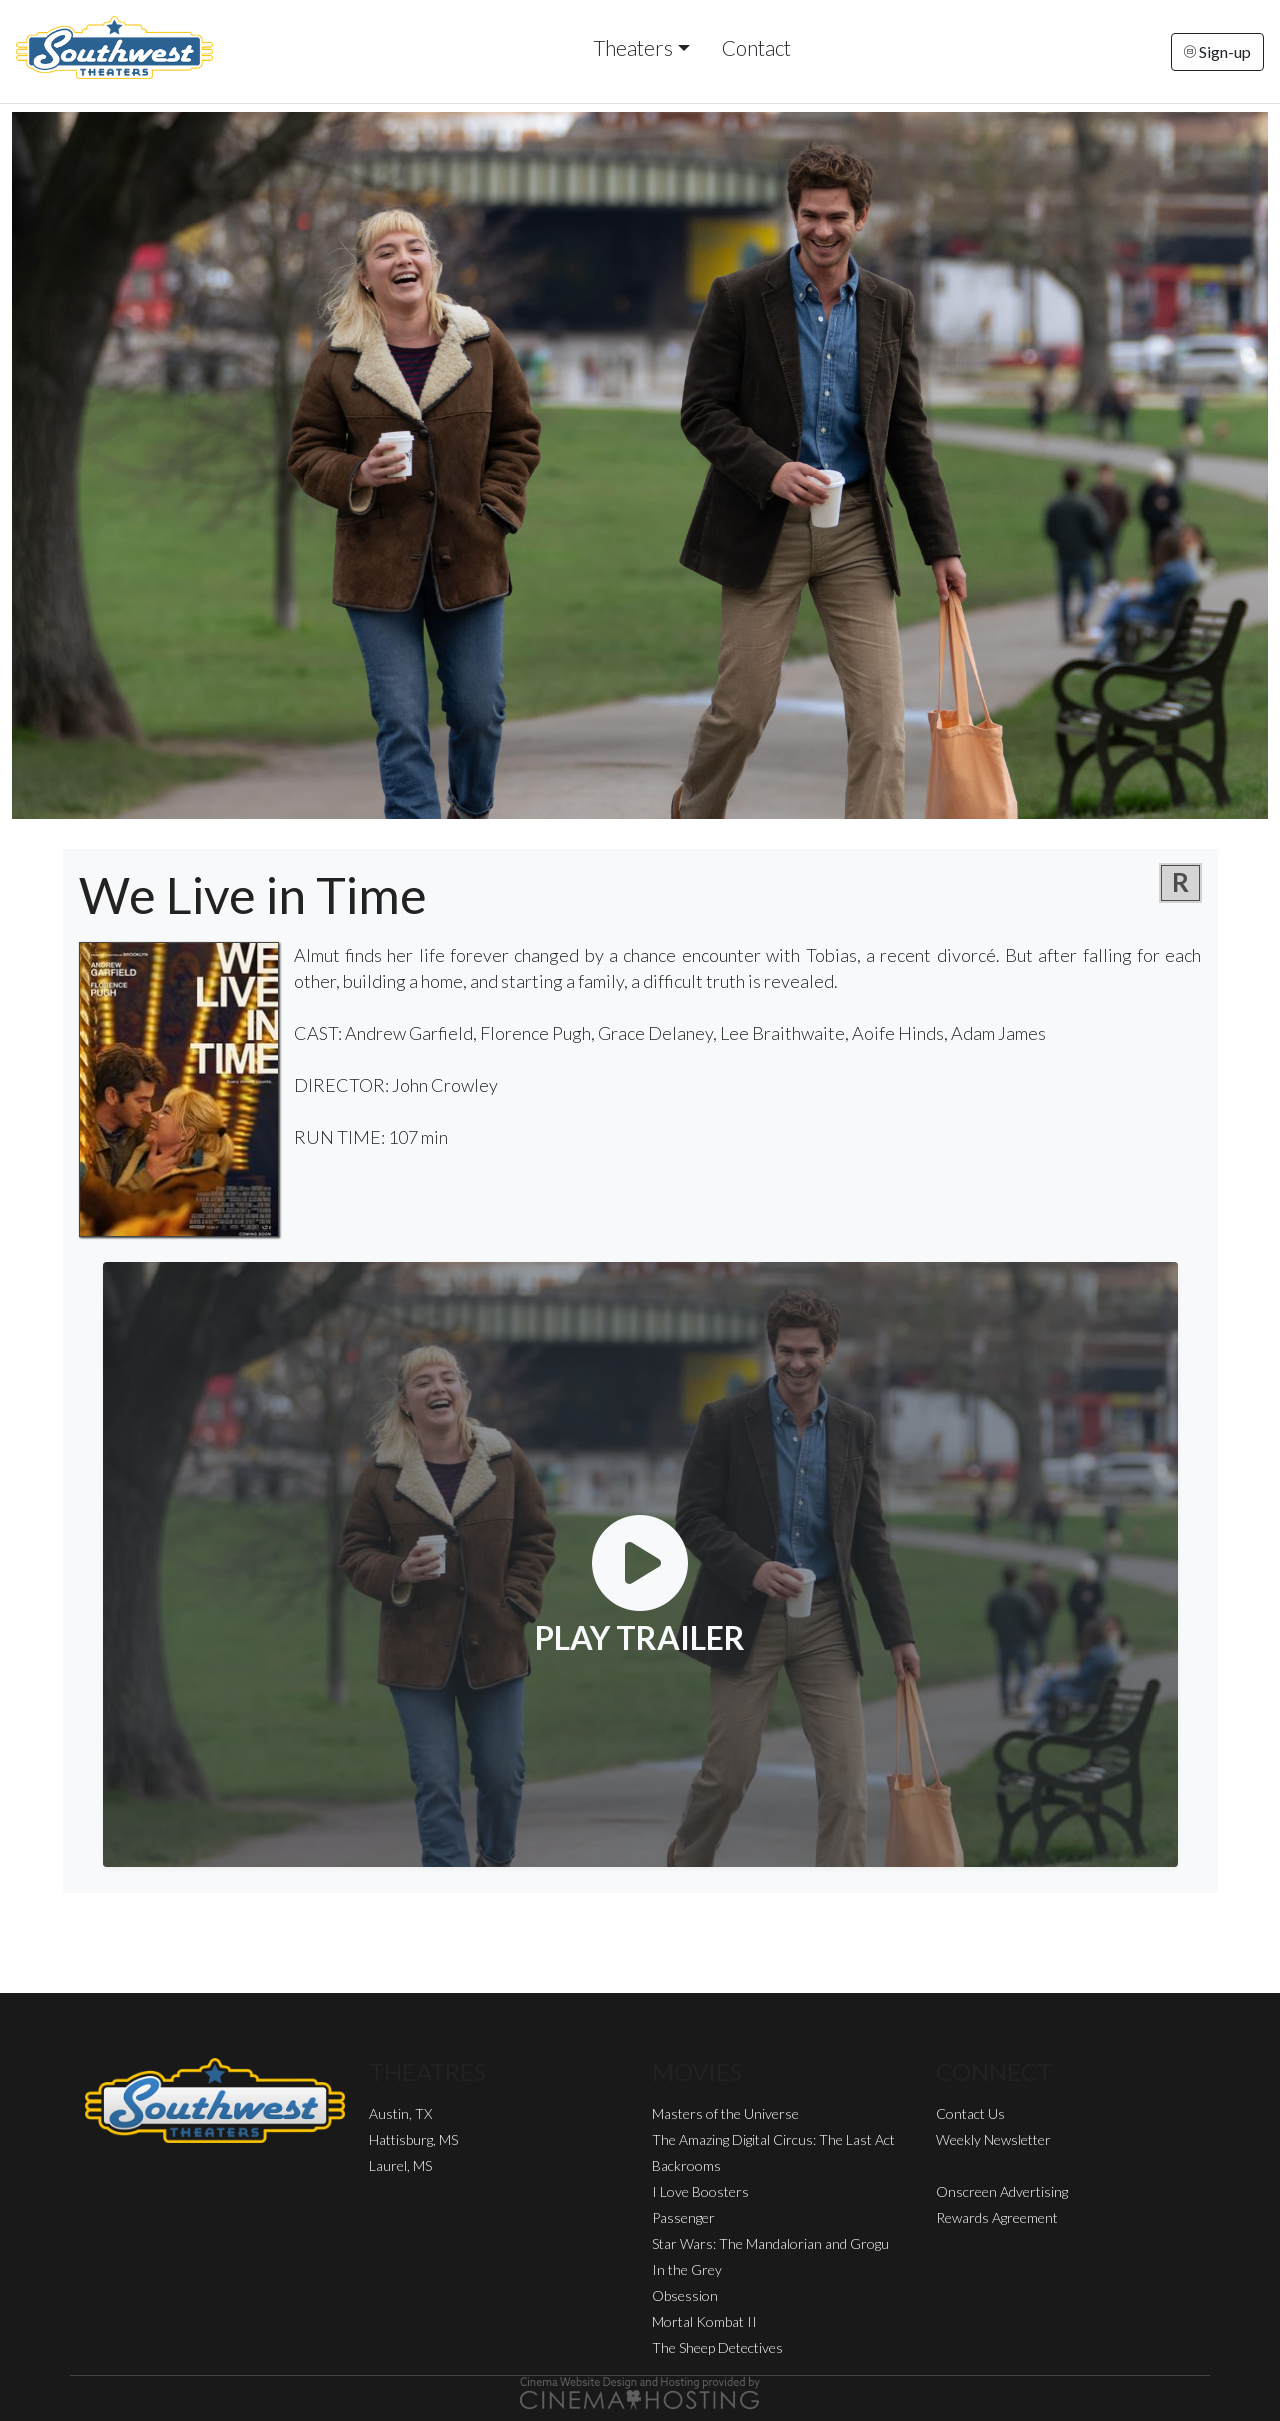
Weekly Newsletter (993, 2139)
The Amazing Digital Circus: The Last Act (773, 2139)
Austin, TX (400, 2113)
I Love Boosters (700, 2191)
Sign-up (1217, 51)
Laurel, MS (400, 2165)
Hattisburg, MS (413, 2139)
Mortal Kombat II (704, 2321)
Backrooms (686, 2165)
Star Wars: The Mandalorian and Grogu (770, 2243)
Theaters (633, 47)
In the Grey (687, 2269)
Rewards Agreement (997, 2217)
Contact (756, 47)
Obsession (685, 2295)
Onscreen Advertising (1002, 2191)
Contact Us (970, 2113)
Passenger (683, 2217)
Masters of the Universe (725, 2113)
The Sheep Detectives (717, 2347)
